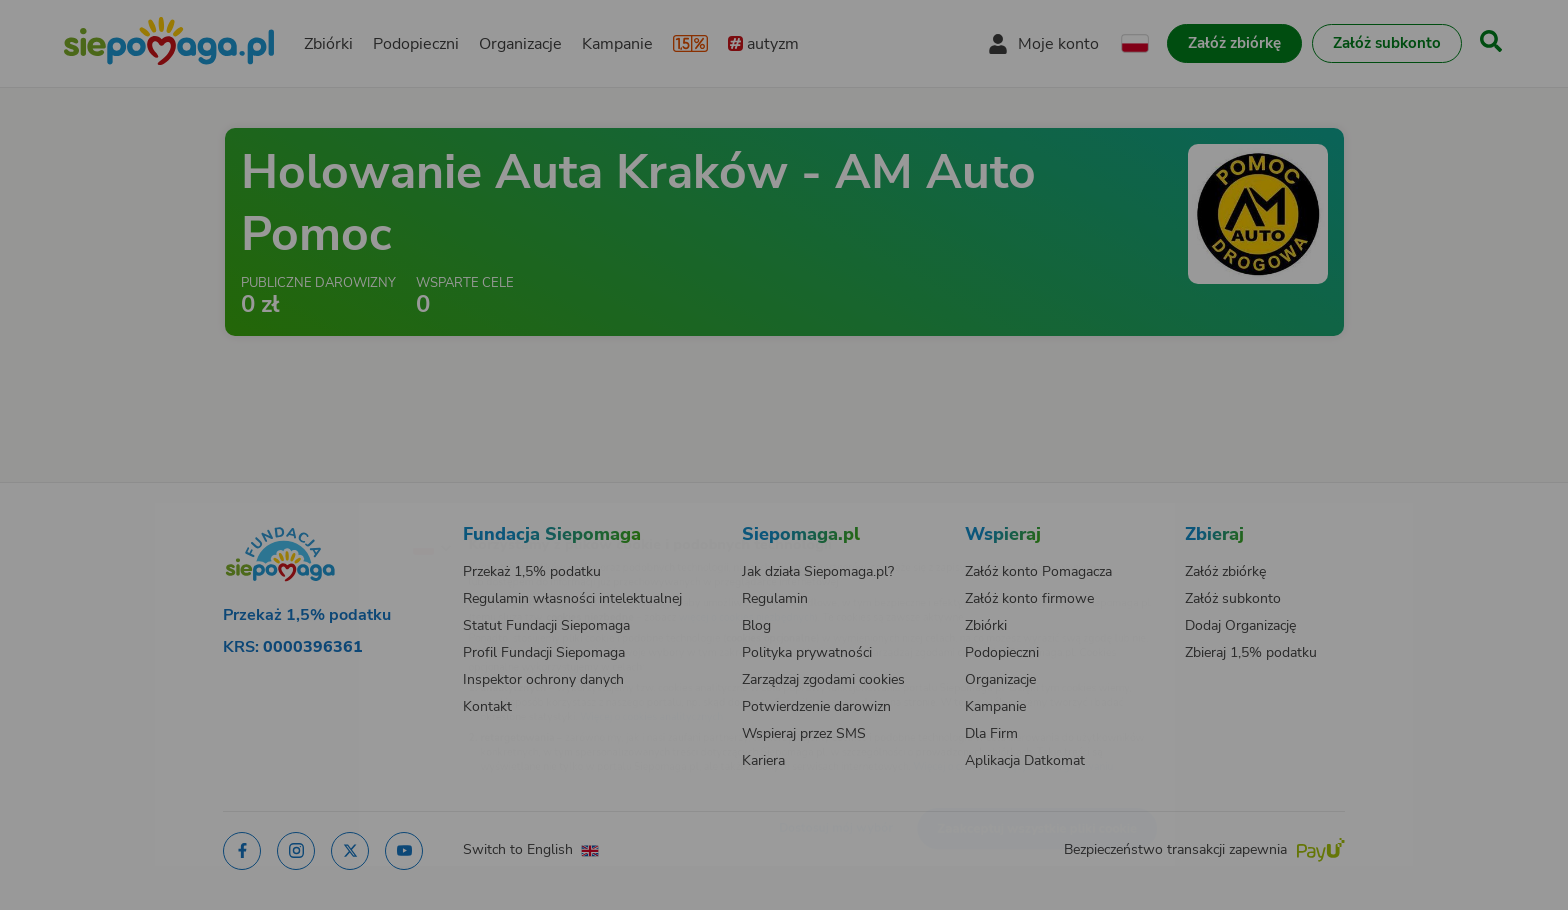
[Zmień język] (345, 515)
